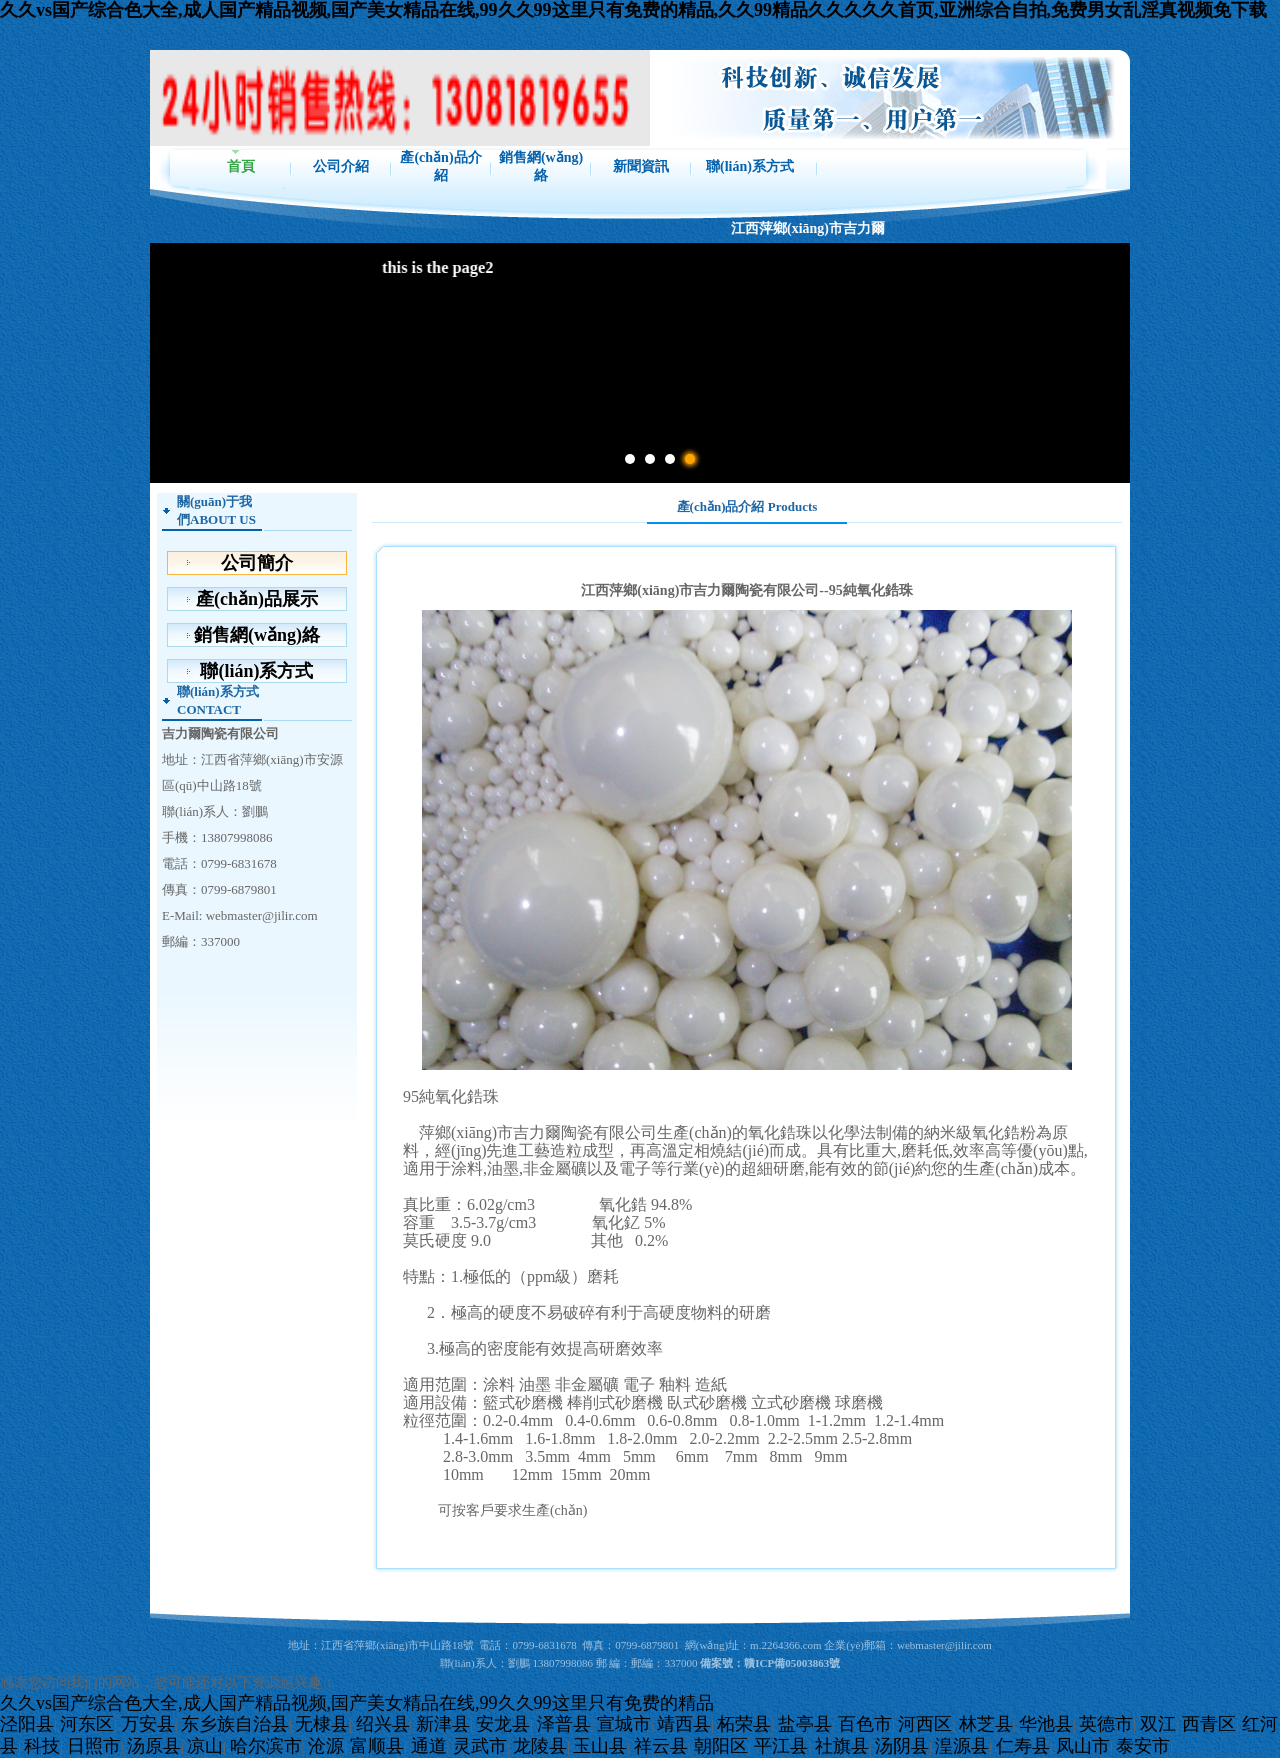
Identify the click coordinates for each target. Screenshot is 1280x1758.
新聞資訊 (641, 166)
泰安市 (1143, 1746)
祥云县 (661, 1746)
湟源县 (962, 1746)
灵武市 (480, 1746)
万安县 (148, 1724)
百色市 (865, 1724)
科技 (42, 1746)
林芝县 (986, 1724)
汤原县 (154, 1746)
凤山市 (1083, 1746)
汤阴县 (902, 1746)
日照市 (94, 1746)
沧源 (326, 1746)
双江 (1158, 1724)
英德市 (1106, 1724)
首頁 (241, 166)
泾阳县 (27, 1724)
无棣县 (322, 1724)
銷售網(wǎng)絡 (541, 166)
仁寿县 (1023, 1746)
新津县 (443, 1724)
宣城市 (624, 1724)
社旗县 (842, 1746)
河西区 (925, 1724)
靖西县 (684, 1724)
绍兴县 (383, 1724)
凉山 (205, 1746)
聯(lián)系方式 (750, 166)
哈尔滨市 (266, 1746)
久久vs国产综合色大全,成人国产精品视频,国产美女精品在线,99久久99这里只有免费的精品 (357, 1703)
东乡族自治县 (235, 1724)
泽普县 (564, 1724)
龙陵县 (540, 1746)
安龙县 (503, 1724)
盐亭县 (805, 1724)
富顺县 (377, 1746)
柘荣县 (744, 1724)
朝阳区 (721, 1746)
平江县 (781, 1746)
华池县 (1046, 1724)
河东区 (87, 1724)
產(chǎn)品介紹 (440, 166)
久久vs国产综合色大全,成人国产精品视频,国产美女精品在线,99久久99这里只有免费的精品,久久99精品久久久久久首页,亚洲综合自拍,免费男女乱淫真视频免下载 (633, 10)
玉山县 (600, 1746)
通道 (429, 1746)
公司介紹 (341, 166)
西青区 (1209, 1724)
